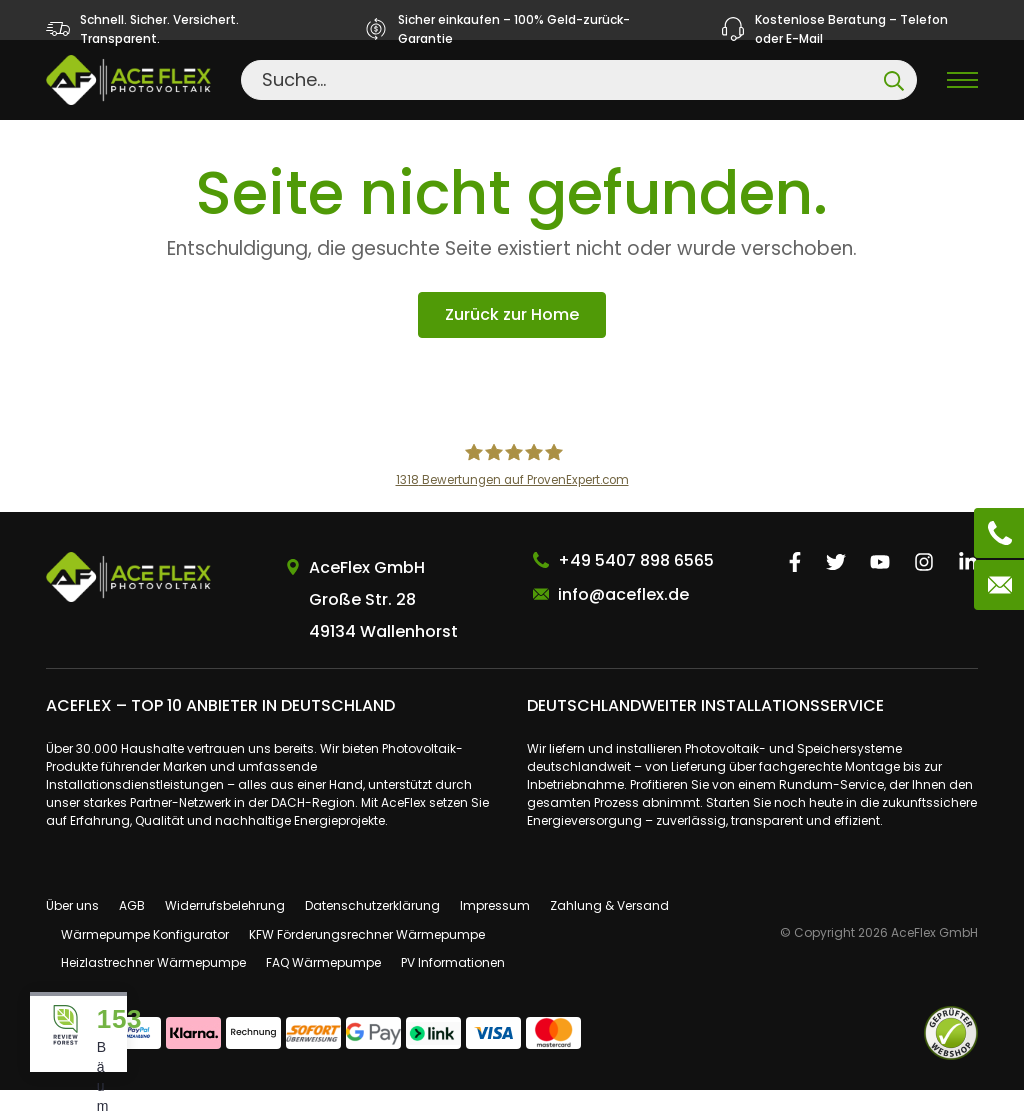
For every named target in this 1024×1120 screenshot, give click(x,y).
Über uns (72, 935)
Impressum (495, 935)
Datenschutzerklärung (372, 935)
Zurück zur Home (512, 345)
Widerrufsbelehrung (225, 935)
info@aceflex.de (623, 624)
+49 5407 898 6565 (636, 590)
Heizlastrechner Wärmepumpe (153, 993)
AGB (132, 935)
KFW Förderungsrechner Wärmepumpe (367, 964)
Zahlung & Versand (609, 935)
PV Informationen (453, 993)
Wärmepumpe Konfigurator (145, 964)
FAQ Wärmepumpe (323, 993)
